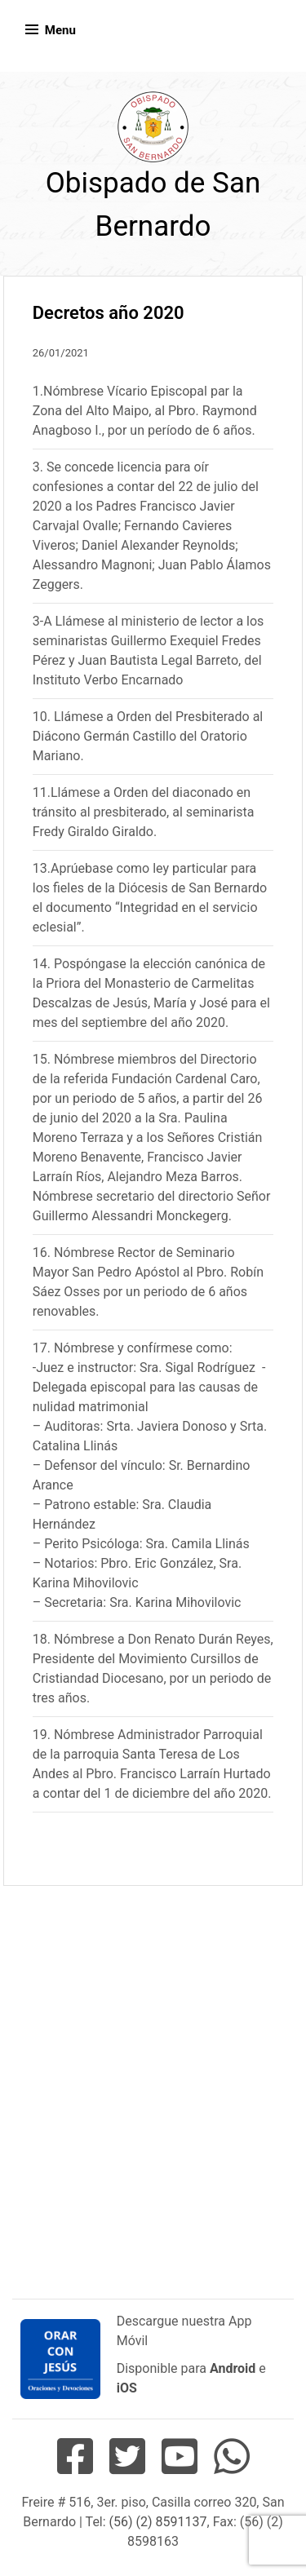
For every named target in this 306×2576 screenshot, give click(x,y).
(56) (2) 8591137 (158, 2522)
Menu (60, 30)
